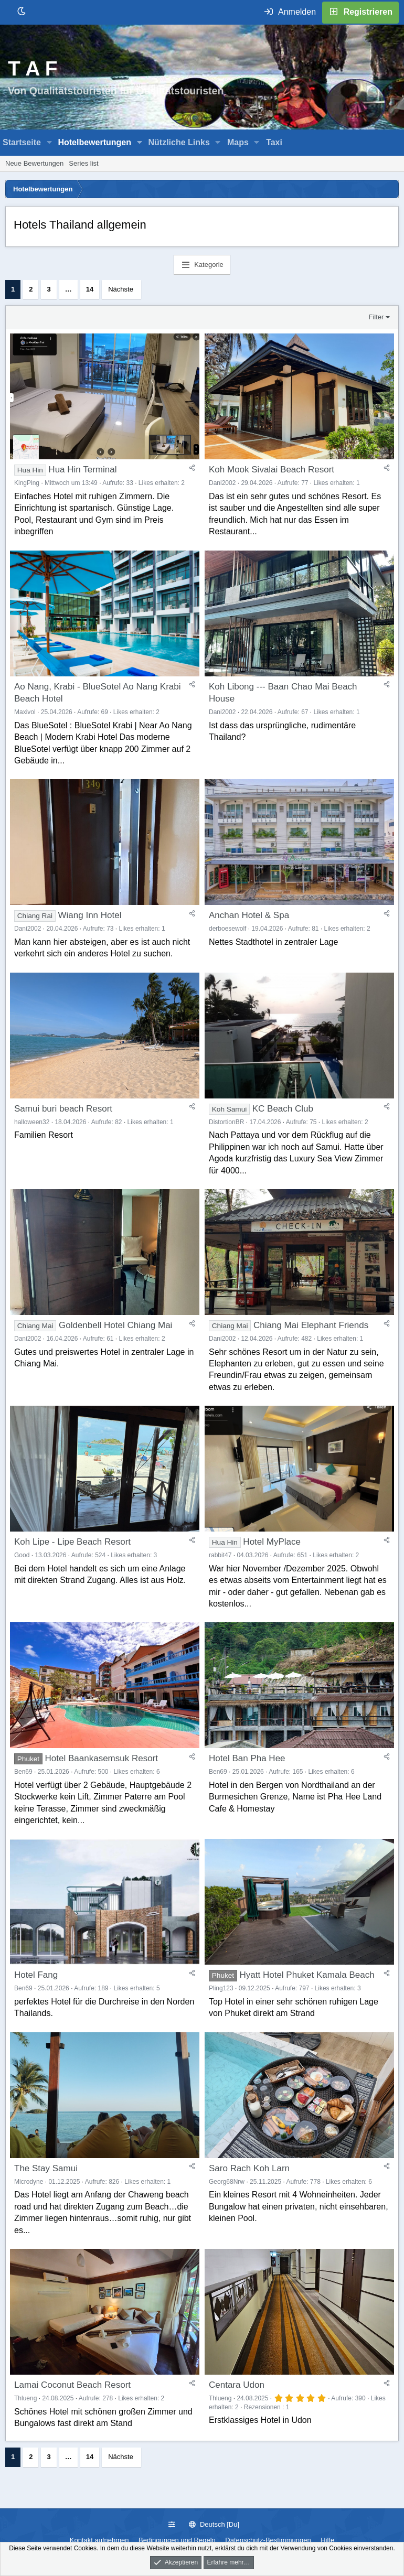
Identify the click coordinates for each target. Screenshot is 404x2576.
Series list (83, 163)
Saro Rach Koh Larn (249, 2168)
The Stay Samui (46, 2168)
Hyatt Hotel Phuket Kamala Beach (307, 1975)
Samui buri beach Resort (63, 1109)
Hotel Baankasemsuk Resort (101, 1758)
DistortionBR (226, 1122)
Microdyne (28, 2181)
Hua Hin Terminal (82, 470)
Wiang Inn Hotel (90, 915)
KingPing (26, 483)
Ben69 (23, 1771)
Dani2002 (222, 483)
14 (89, 289)
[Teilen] (192, 467)
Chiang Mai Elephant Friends (310, 1325)
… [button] (68, 289)
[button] (50, 143)
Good (21, 1555)
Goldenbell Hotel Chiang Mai (115, 1325)
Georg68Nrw (226, 2181)
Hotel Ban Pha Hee (247, 1758)
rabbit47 (220, 1555)
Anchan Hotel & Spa (249, 915)
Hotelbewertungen (94, 142)
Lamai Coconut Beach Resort (72, 2385)
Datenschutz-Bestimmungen (268, 2540)
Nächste (120, 289)
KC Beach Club (282, 1109)
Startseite (22, 142)
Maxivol (25, 712)
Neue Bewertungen (34, 163)
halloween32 (31, 1122)
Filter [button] (376, 317)
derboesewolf (227, 928)
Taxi (274, 142)
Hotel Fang (36, 1975)
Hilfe (327, 2540)
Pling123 (221, 1988)
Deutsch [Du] (214, 2524)
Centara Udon (236, 2385)
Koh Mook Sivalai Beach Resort (271, 470)
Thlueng (25, 2398)
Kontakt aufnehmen (99, 2540)
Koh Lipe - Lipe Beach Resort (72, 1542)
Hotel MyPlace (272, 1542)
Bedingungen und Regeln (177, 2540)
